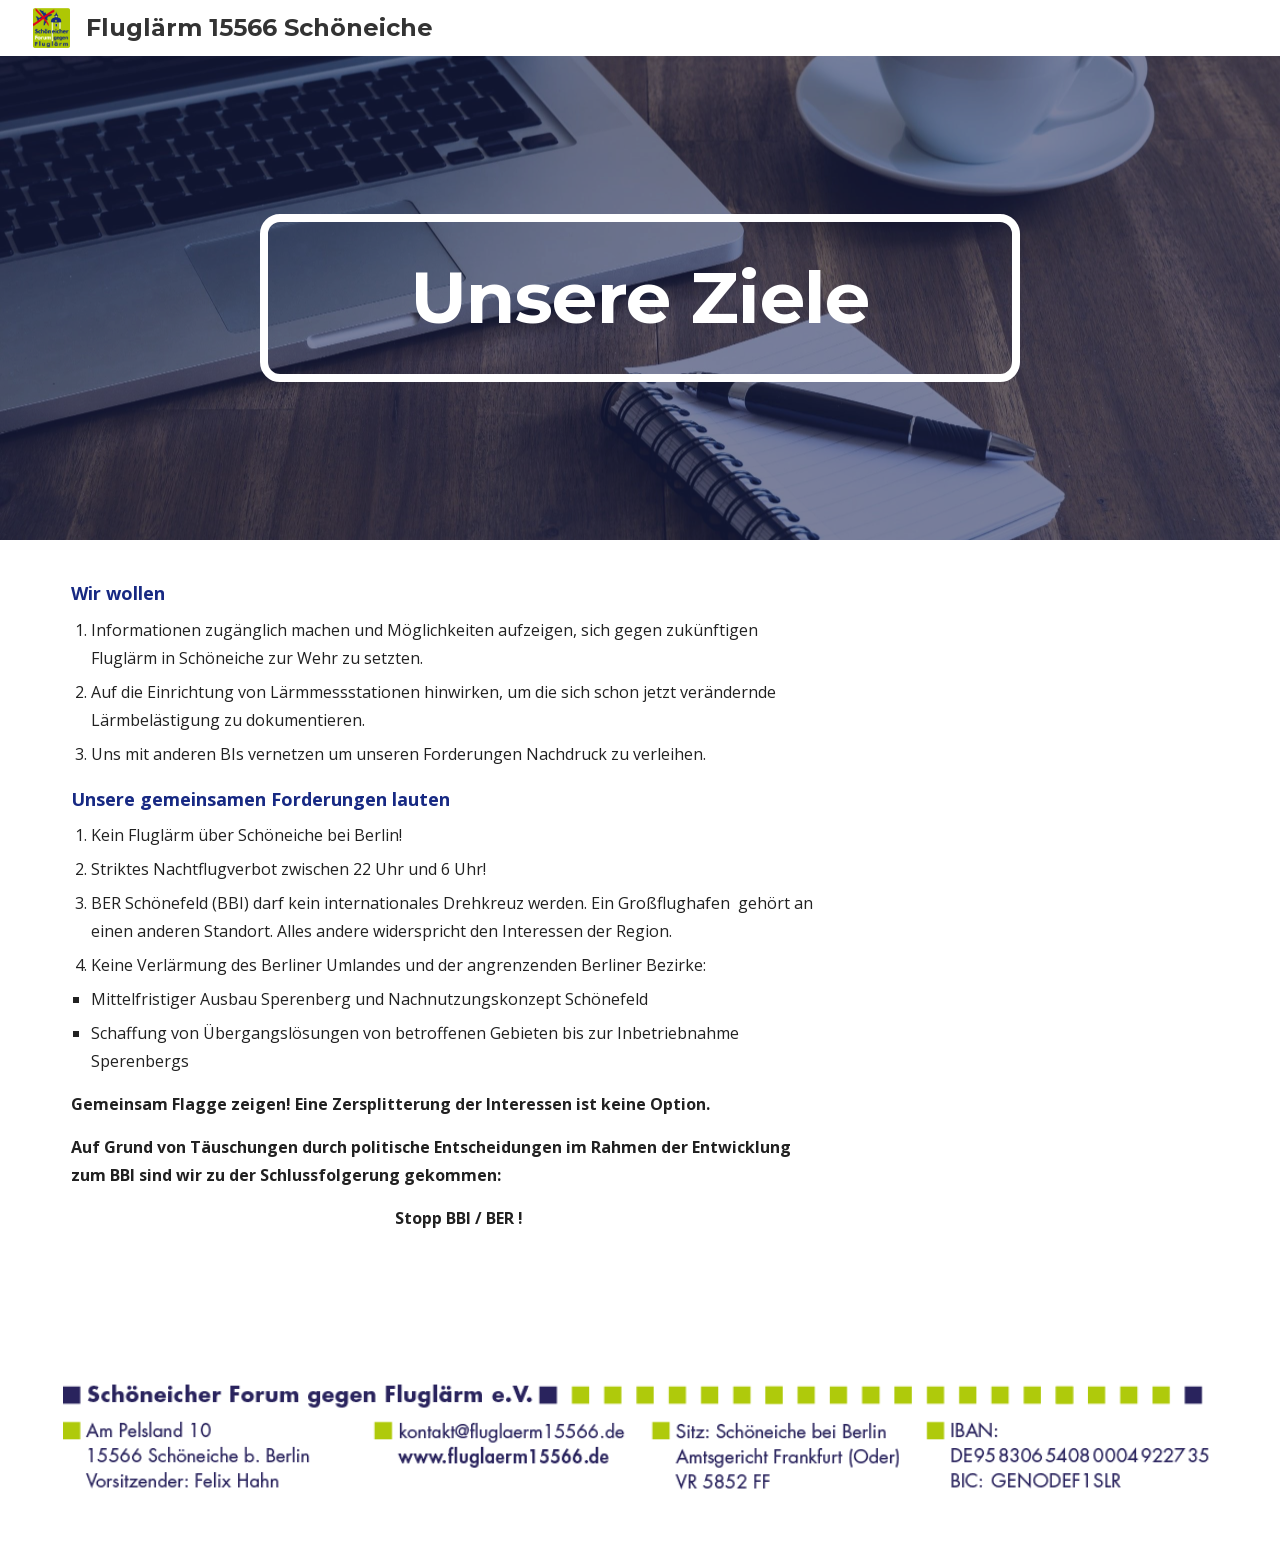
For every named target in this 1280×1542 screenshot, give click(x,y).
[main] (640, 298)
